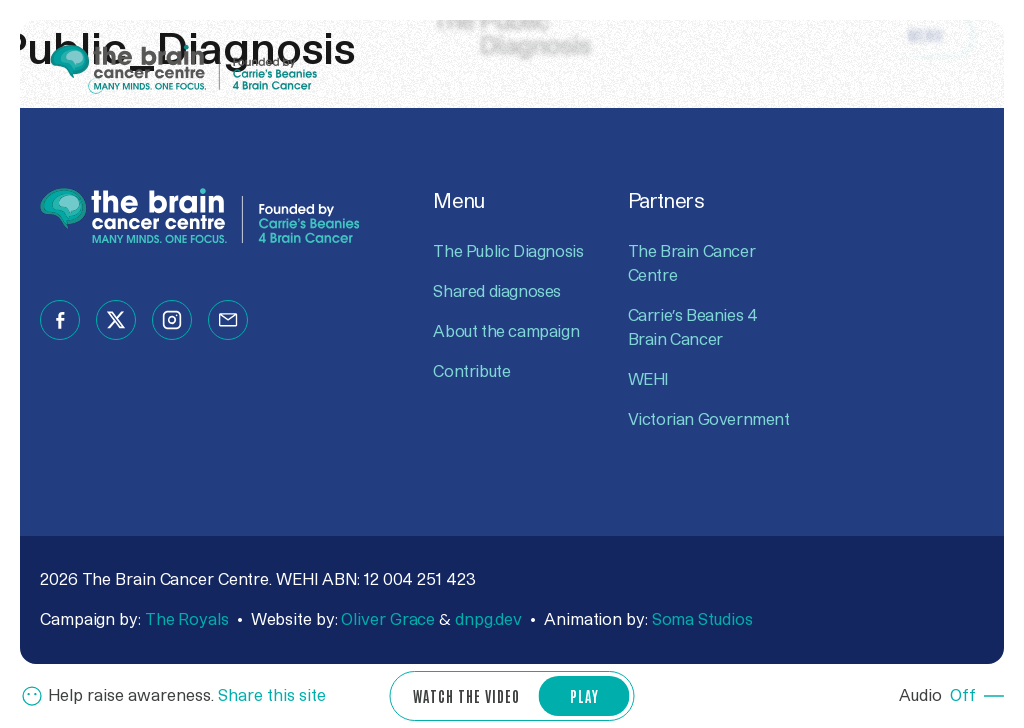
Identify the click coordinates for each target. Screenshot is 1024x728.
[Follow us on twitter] (116, 320)
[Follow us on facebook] (60, 320)
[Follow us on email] (228, 320)
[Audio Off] (951, 696)
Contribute (471, 372)
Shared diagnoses (497, 292)
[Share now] (173, 696)
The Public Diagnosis (508, 252)
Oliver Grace (388, 620)
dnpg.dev (488, 620)
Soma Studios (702, 620)
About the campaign (506, 332)
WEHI (648, 380)
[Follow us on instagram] (172, 320)
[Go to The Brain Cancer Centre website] (184, 68)
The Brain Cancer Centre (692, 264)
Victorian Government (709, 420)
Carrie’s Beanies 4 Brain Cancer (693, 328)
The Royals (187, 620)
